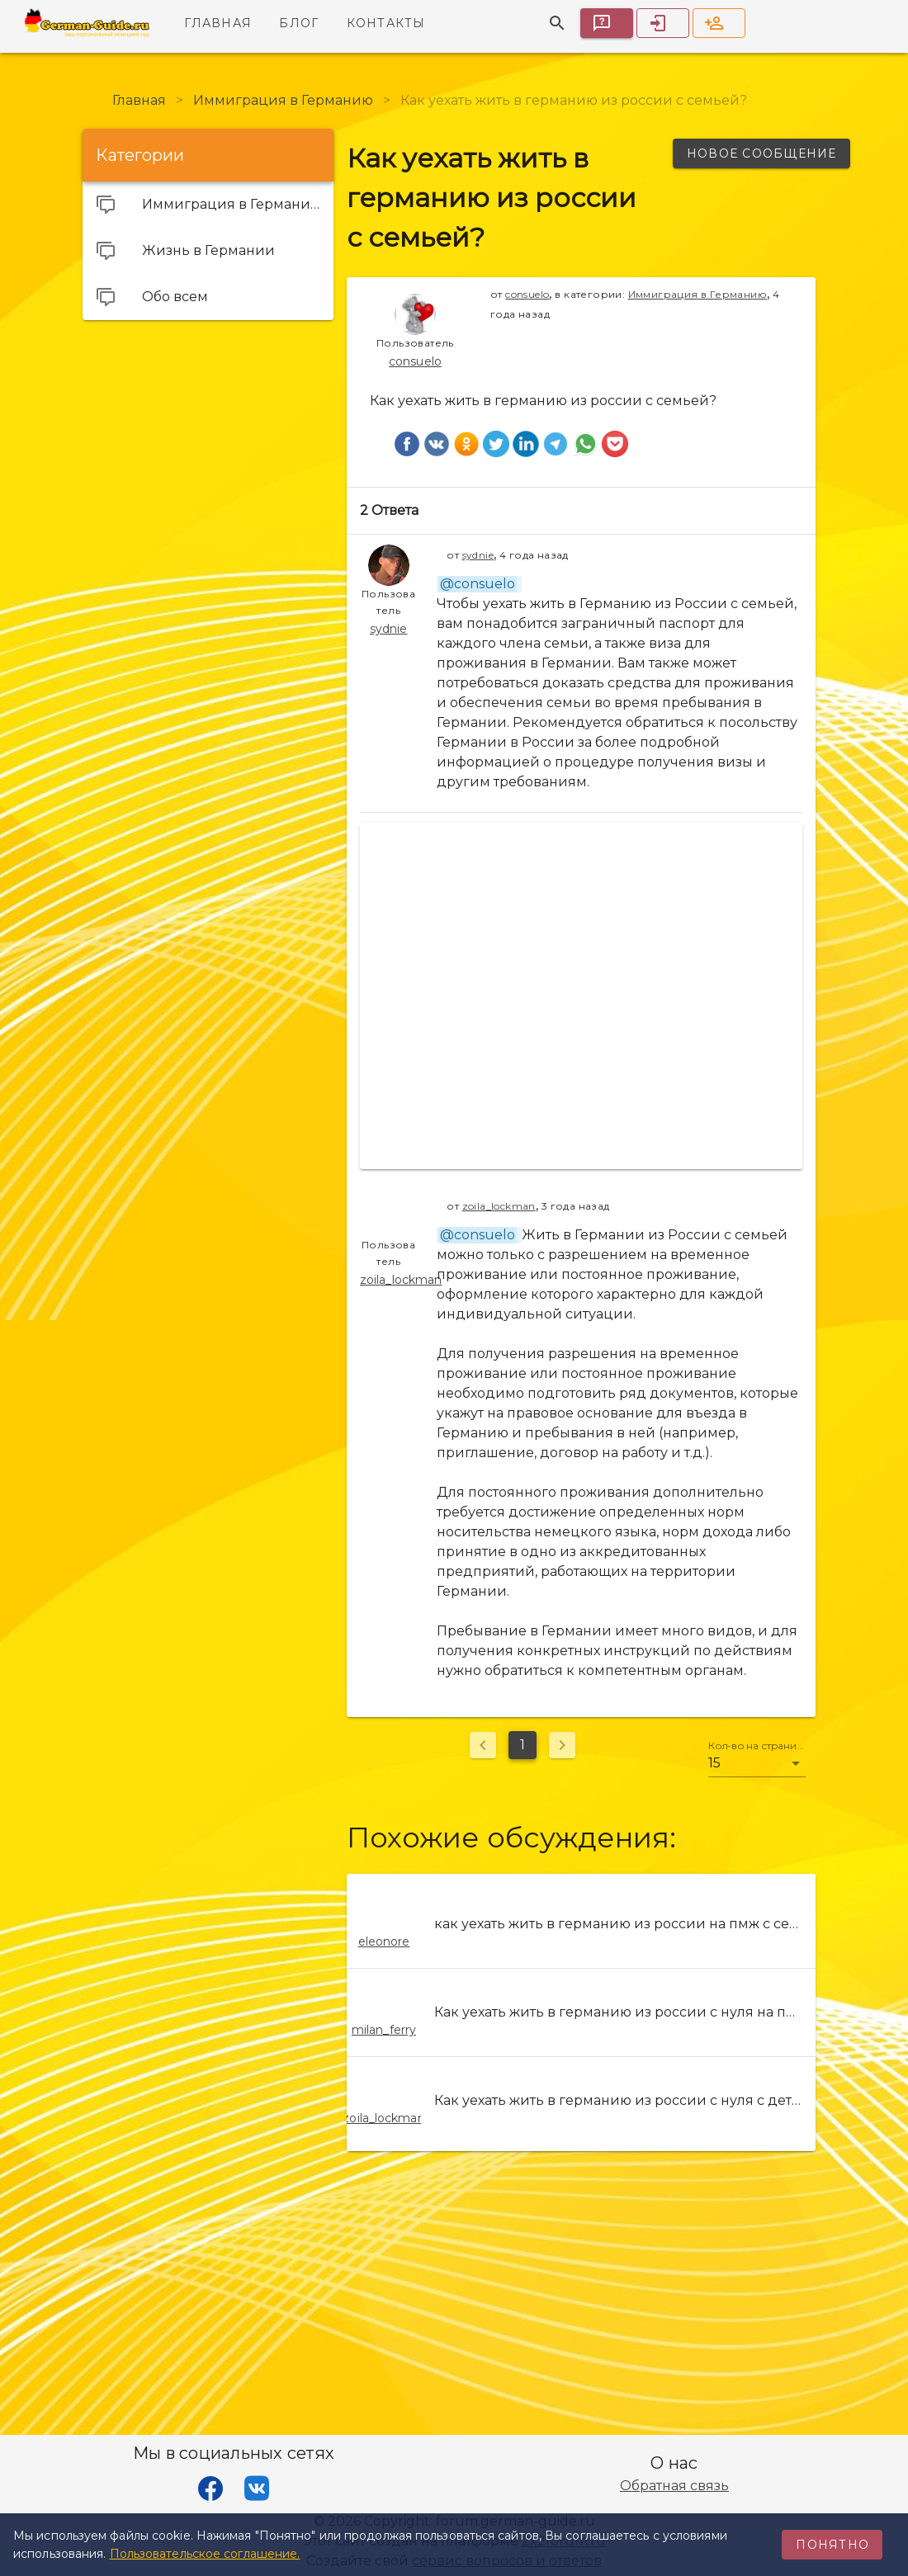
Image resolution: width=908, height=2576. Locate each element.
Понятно (832, 2544)
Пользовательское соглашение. (205, 2553)
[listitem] (581, 1924)
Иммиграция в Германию (697, 294)
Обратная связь (674, 2485)
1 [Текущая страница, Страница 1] (522, 1745)
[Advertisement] (208, 436)
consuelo (527, 294)
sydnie (478, 555)
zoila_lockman (499, 1206)
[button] (757, 1763)
